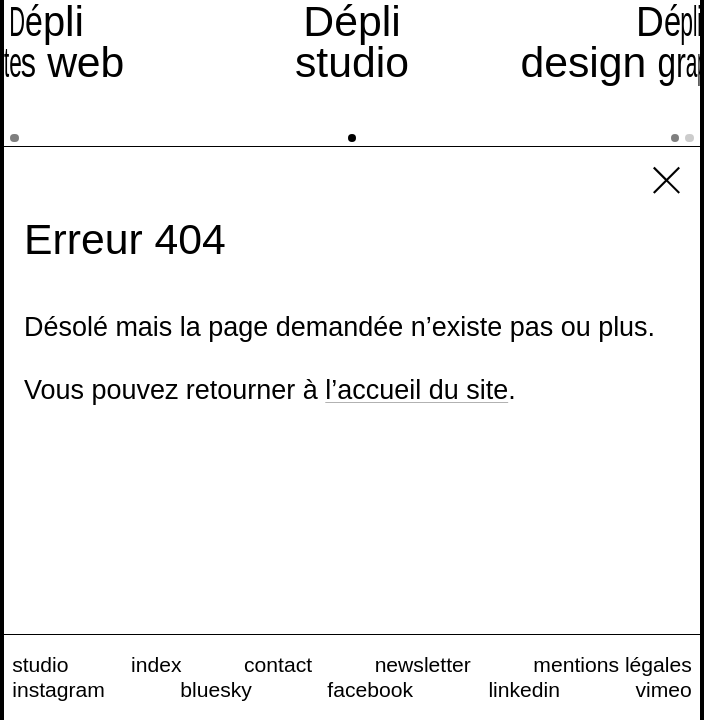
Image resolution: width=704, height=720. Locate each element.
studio (40, 664)
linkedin (524, 689)
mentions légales (612, 664)
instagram (58, 689)
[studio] (352, 73)
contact (278, 664)
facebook (370, 689)
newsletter (423, 664)
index (156, 664)
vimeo (663, 689)
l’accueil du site (416, 390)
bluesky (216, 689)
